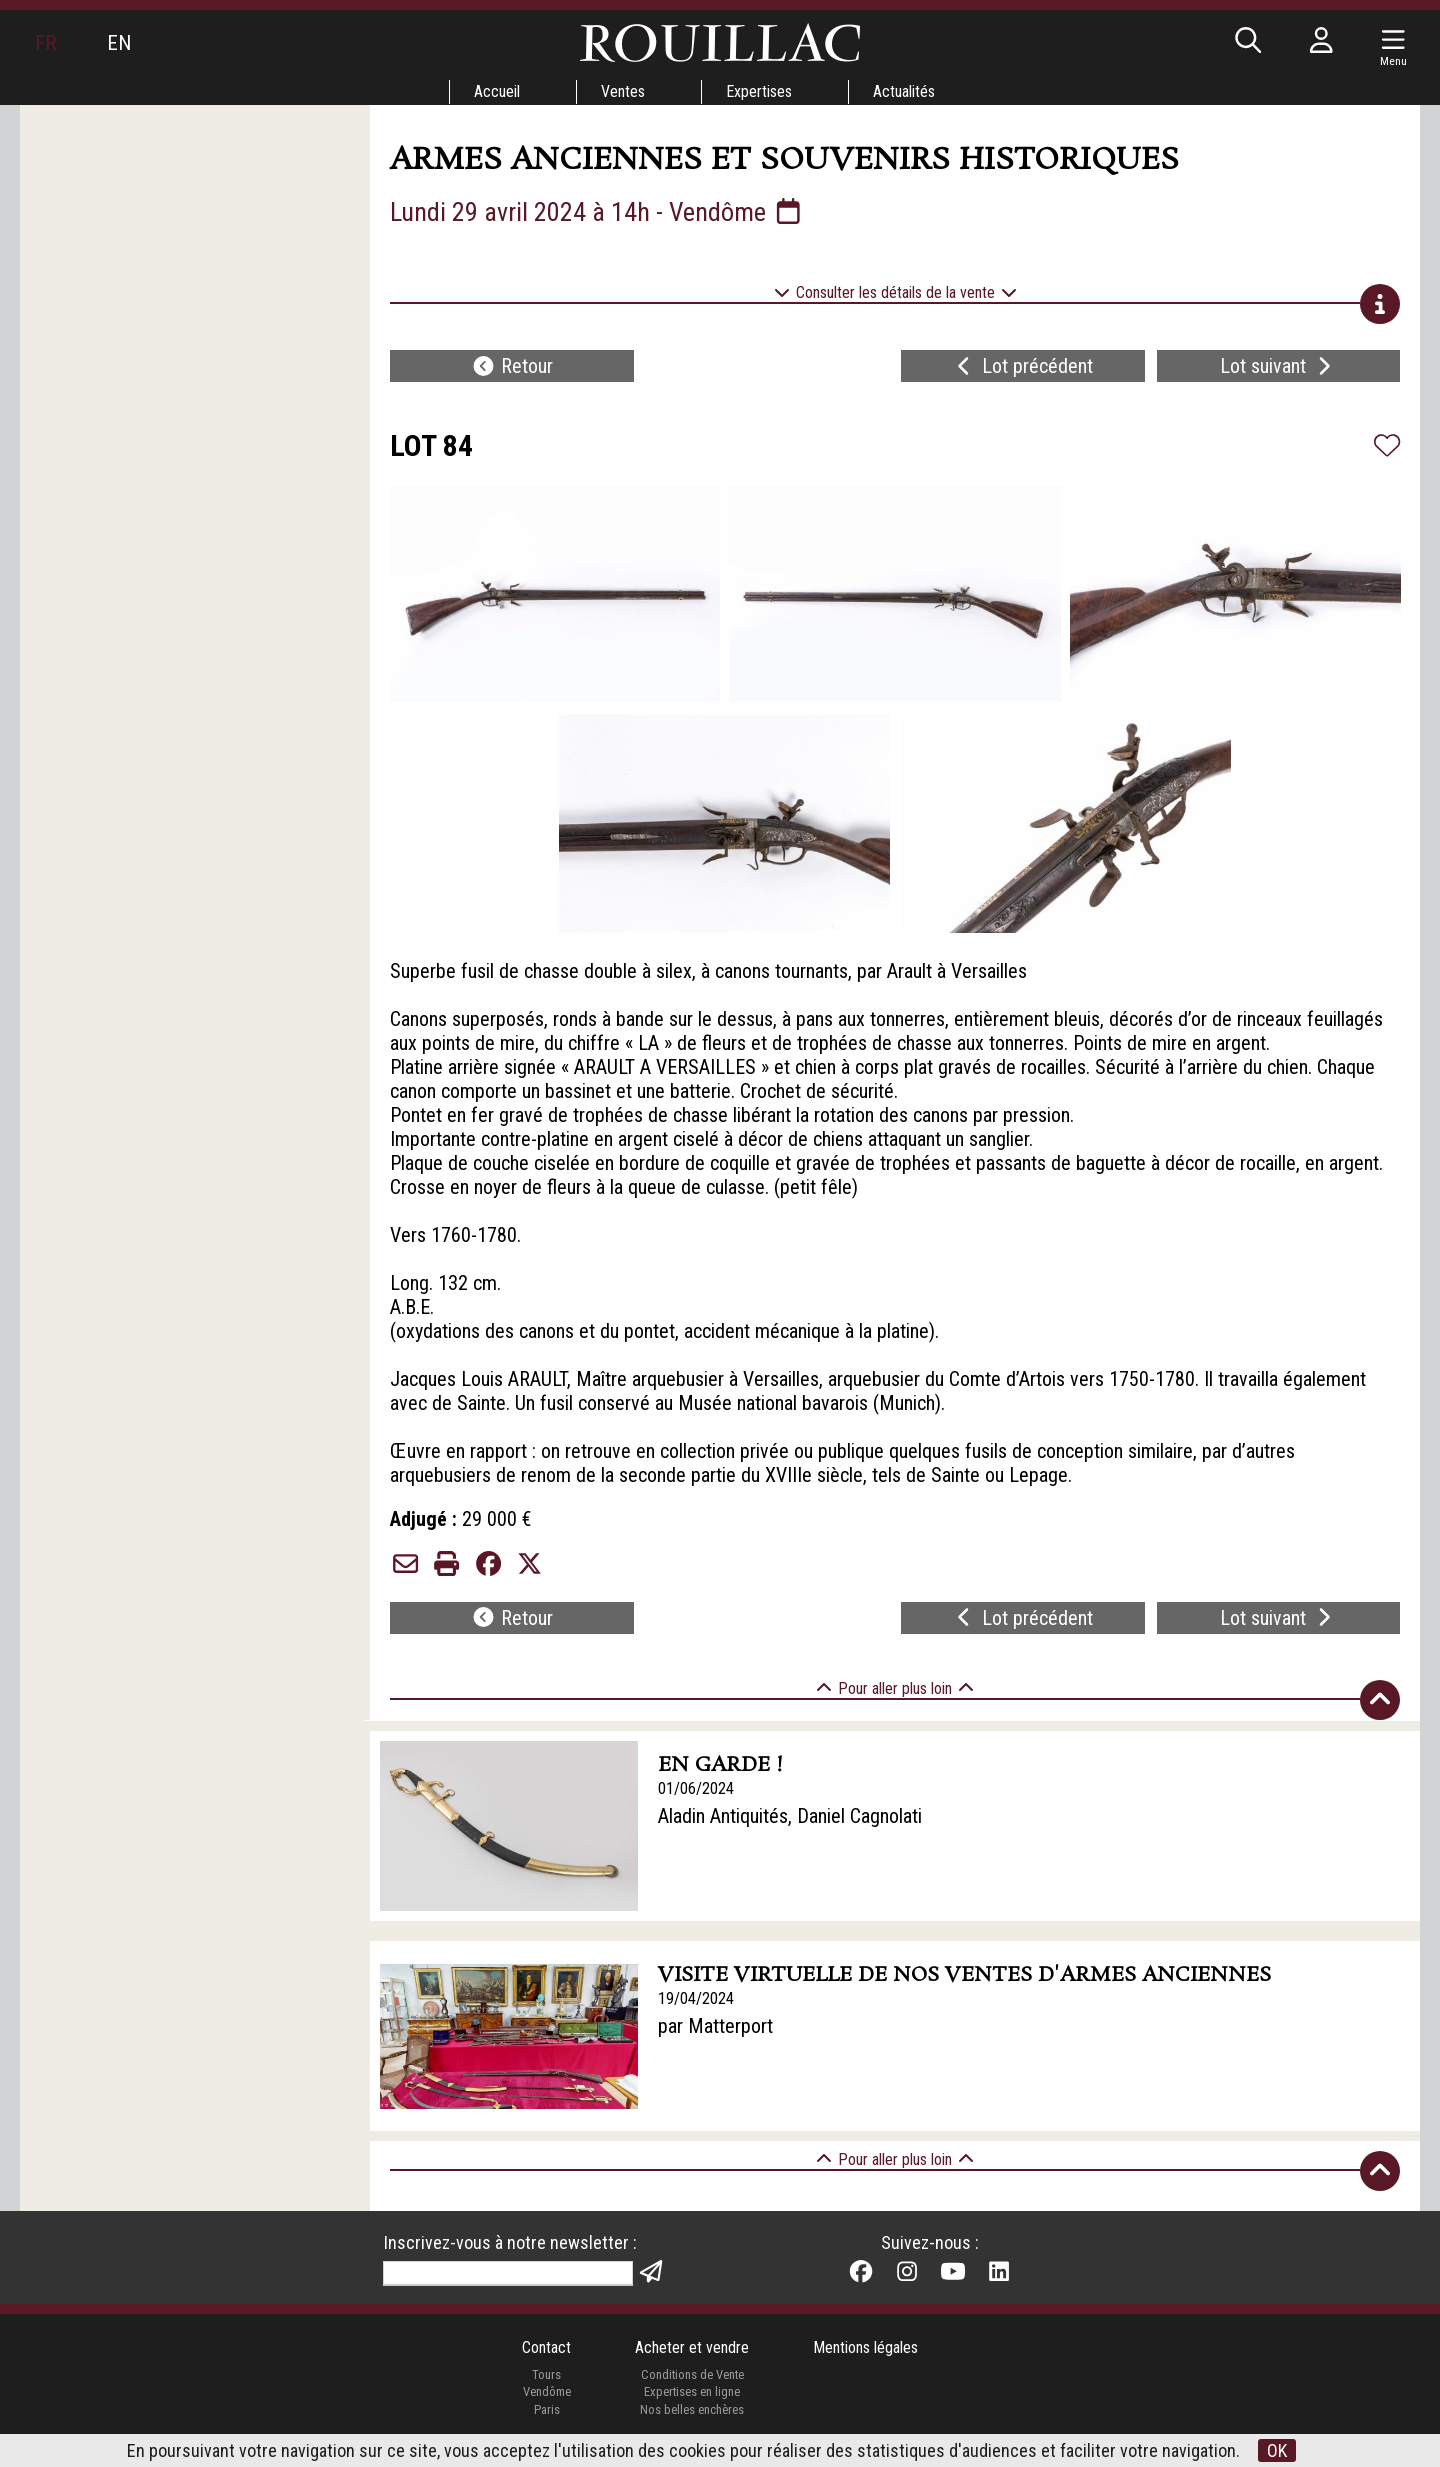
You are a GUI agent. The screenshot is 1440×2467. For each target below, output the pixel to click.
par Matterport (715, 2026)
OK (1277, 2450)
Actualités (904, 91)
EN (119, 43)
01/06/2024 (696, 1788)
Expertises (759, 91)
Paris (547, 2409)
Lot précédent (1022, 366)
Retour (512, 366)
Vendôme (547, 2391)
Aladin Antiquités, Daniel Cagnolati (790, 1816)
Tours (546, 2374)
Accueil (497, 91)
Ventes (623, 91)
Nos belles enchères (692, 2409)
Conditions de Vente (692, 2374)
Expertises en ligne (692, 2391)
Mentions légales (865, 2347)
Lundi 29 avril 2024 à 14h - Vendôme (597, 212)
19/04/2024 (696, 1998)
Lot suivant (1278, 366)
